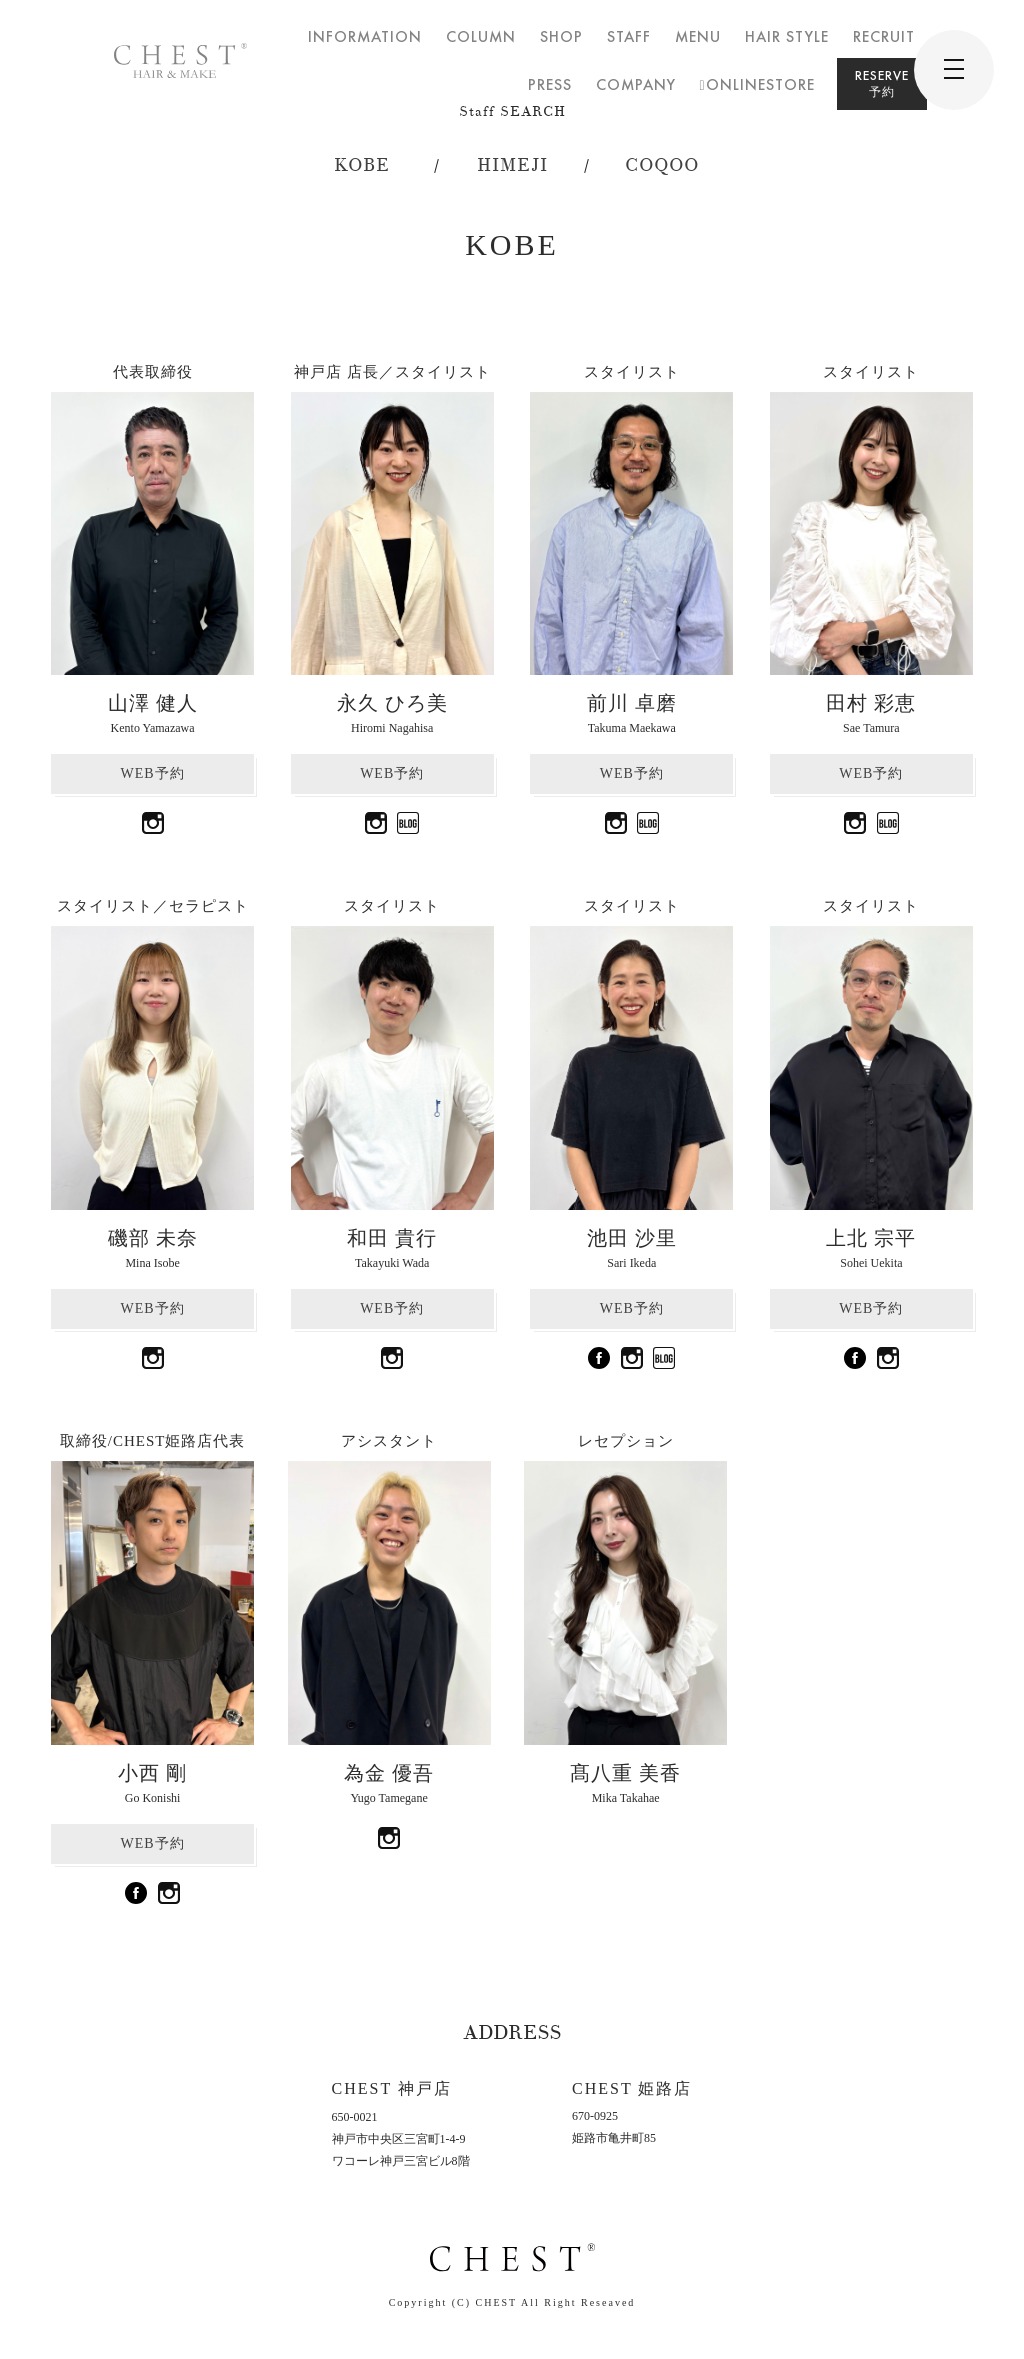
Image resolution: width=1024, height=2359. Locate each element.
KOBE (362, 165)
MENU (698, 36)
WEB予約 (153, 773)
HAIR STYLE (787, 36)
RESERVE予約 (882, 83)
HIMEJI (512, 165)
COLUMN (481, 36)
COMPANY (636, 84)
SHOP (561, 36)
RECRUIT (884, 36)
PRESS (550, 84)
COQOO (662, 165)
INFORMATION (365, 36)
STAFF (629, 36)
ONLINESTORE (757, 84)
